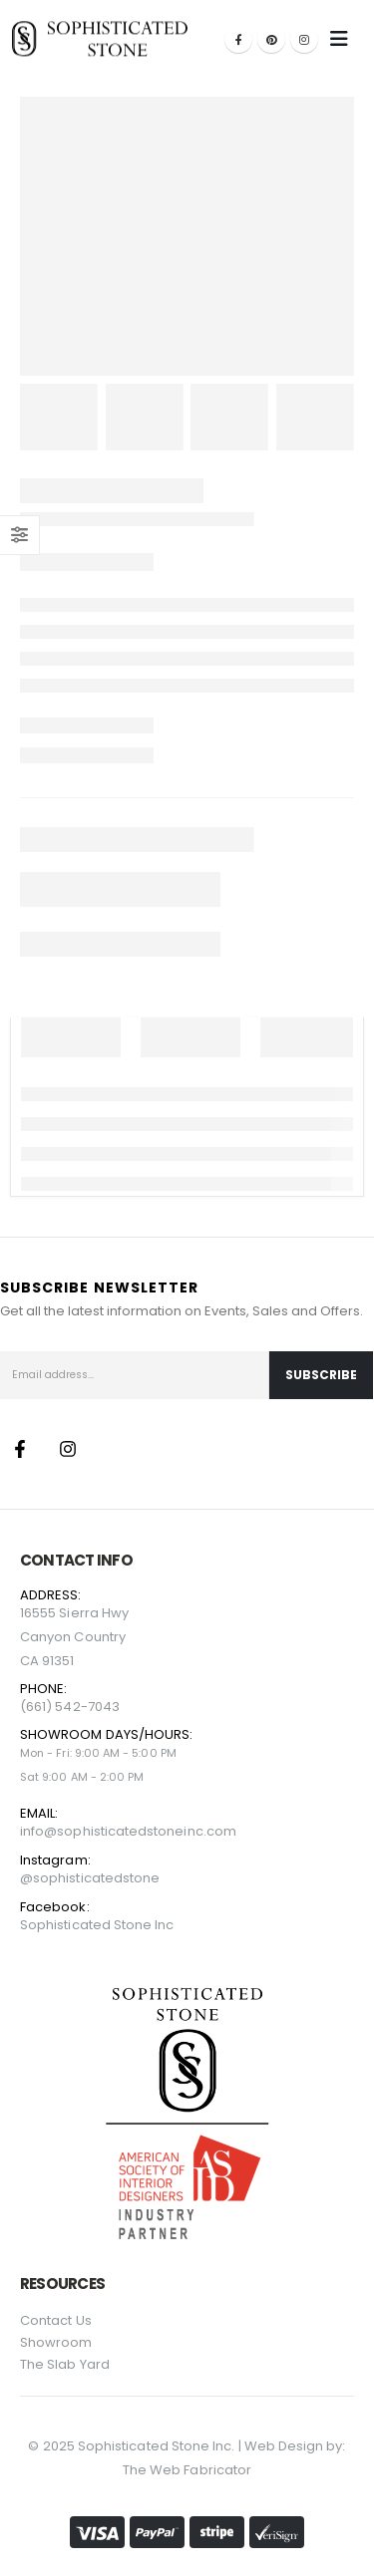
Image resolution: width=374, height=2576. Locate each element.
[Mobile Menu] (339, 39)
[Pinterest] (271, 39)
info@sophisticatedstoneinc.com (128, 1831)
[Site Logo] (99, 38)
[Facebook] (238, 39)
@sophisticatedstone (90, 1877)
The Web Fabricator (187, 2469)
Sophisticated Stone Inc (97, 1924)
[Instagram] (304, 39)
